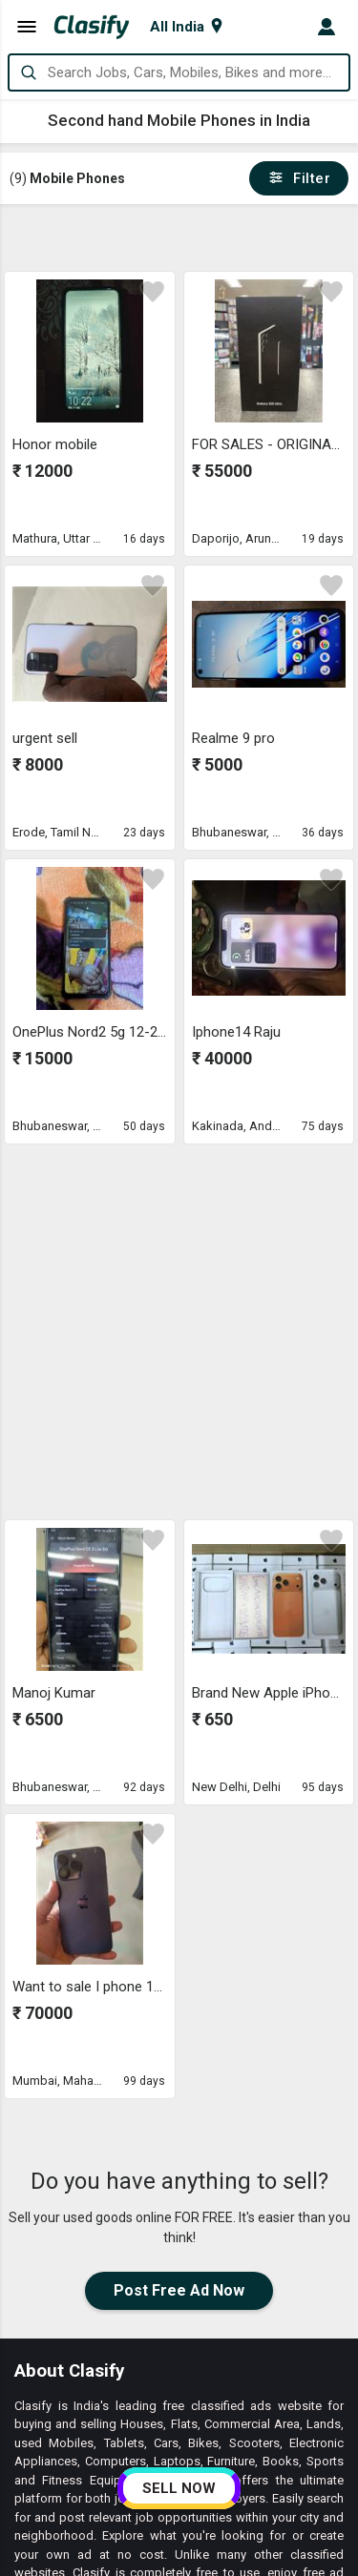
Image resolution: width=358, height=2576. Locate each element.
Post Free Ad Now (179, 2290)
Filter (298, 178)
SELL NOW (179, 2488)
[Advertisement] (180, 237)
